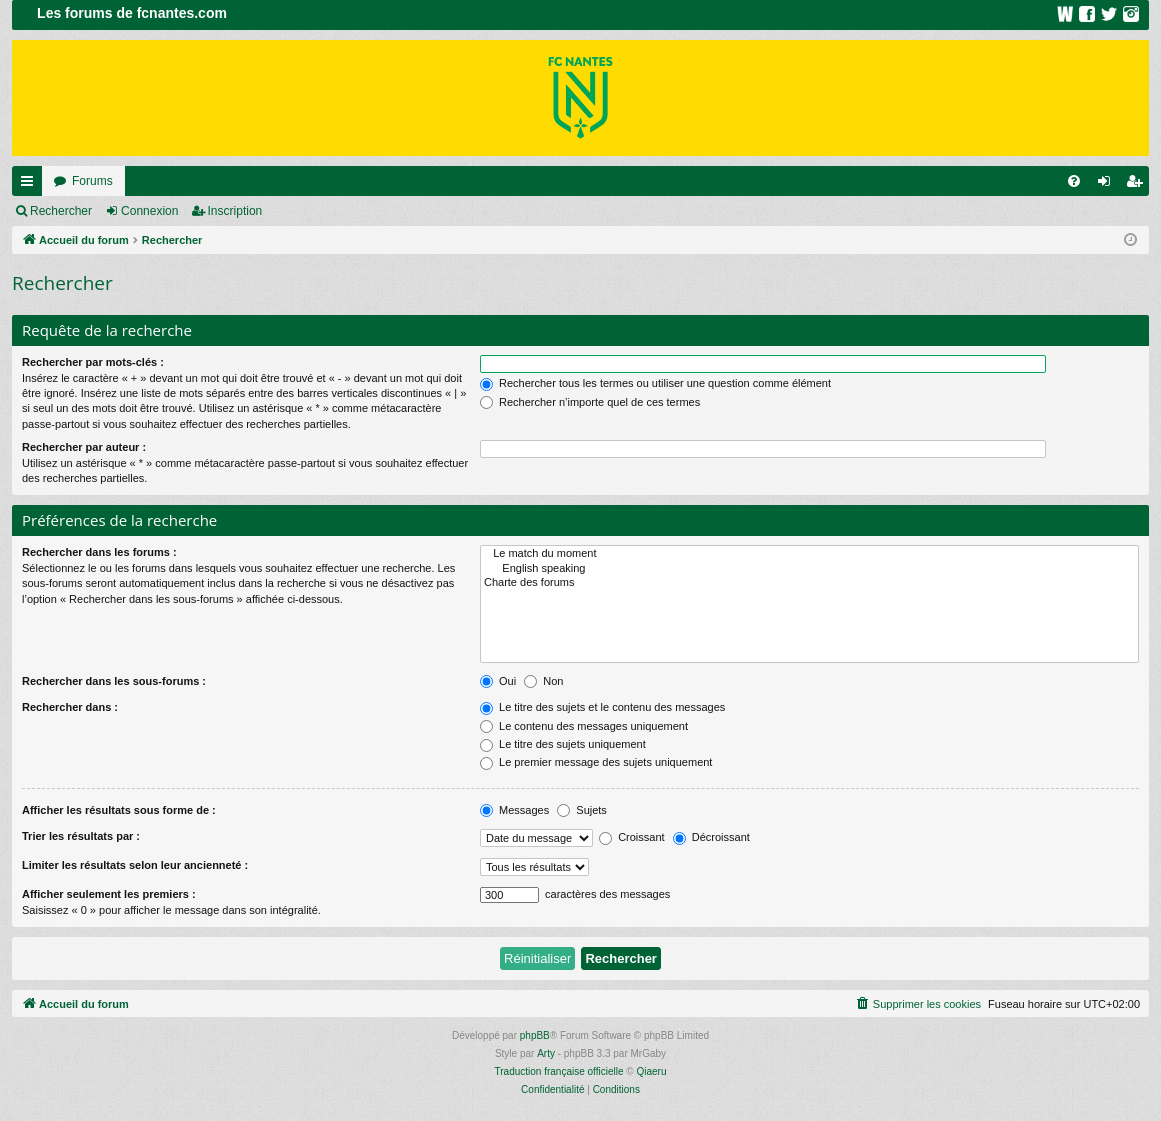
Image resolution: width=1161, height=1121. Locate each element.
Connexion (149, 211)
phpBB (535, 1035)
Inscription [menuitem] (1138, 185)
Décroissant (711, 837)
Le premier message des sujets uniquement (596, 762)
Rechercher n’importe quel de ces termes (590, 402)
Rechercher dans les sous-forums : (114, 681)
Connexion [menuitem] (1108, 185)
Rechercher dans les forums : (99, 552)
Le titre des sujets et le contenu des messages (602, 707)
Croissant (632, 837)
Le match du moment (809, 554)
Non (543, 681)
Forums (92, 181)
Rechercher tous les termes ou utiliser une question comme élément (655, 383)
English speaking (809, 569)
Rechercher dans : (70, 707)
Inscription (235, 211)
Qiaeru (651, 1071)
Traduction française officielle (559, 1071)
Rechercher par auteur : (84, 447)
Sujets (582, 810)
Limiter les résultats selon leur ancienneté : (135, 865)
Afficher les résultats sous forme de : (119, 810)
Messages (514, 810)
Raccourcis (31, 185)
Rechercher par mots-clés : (93, 362)
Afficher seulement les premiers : (109, 894)
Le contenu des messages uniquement (584, 726)
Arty (546, 1053)
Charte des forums (809, 583)
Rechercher (61, 211)
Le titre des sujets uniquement (563, 744)
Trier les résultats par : (81, 836)
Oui (498, 681)
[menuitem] (1074, 181)
